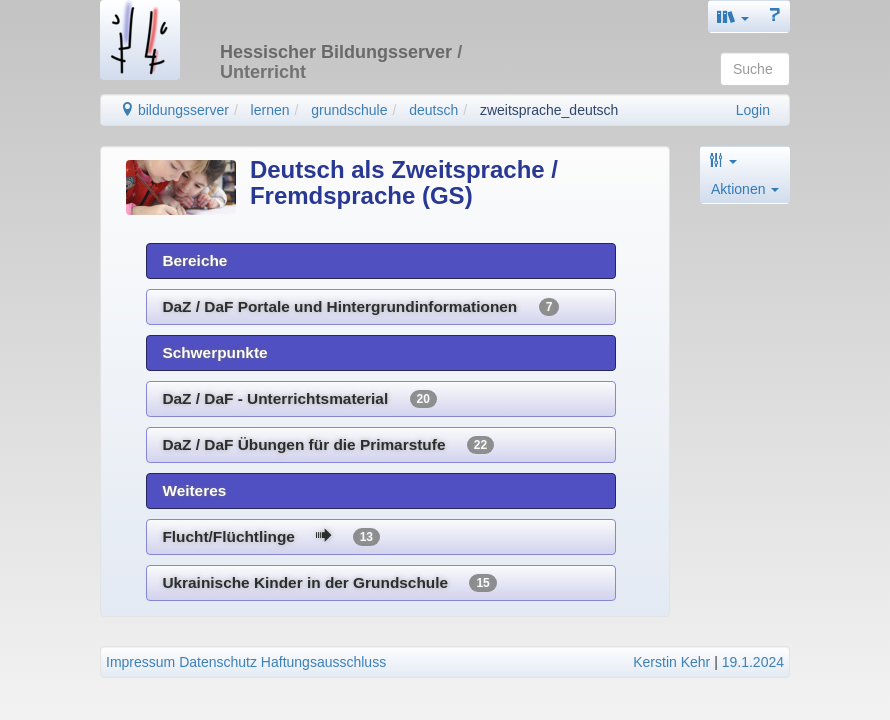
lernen (270, 110)
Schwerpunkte (214, 352)
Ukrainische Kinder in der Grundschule (329, 583)
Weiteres (194, 490)
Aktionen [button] (745, 189)
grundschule (349, 110)
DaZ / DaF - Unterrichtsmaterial (299, 399)
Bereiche (194, 260)
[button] (733, 16)
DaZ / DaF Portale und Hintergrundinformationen (360, 307)
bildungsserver (174, 110)
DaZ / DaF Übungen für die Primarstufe (328, 445)
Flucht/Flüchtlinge (271, 537)
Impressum (140, 662)
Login (753, 110)
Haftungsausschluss (323, 662)
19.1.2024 (753, 662)
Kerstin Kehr (671, 662)
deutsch (433, 110)
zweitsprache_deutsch (549, 110)
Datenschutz (218, 662)
